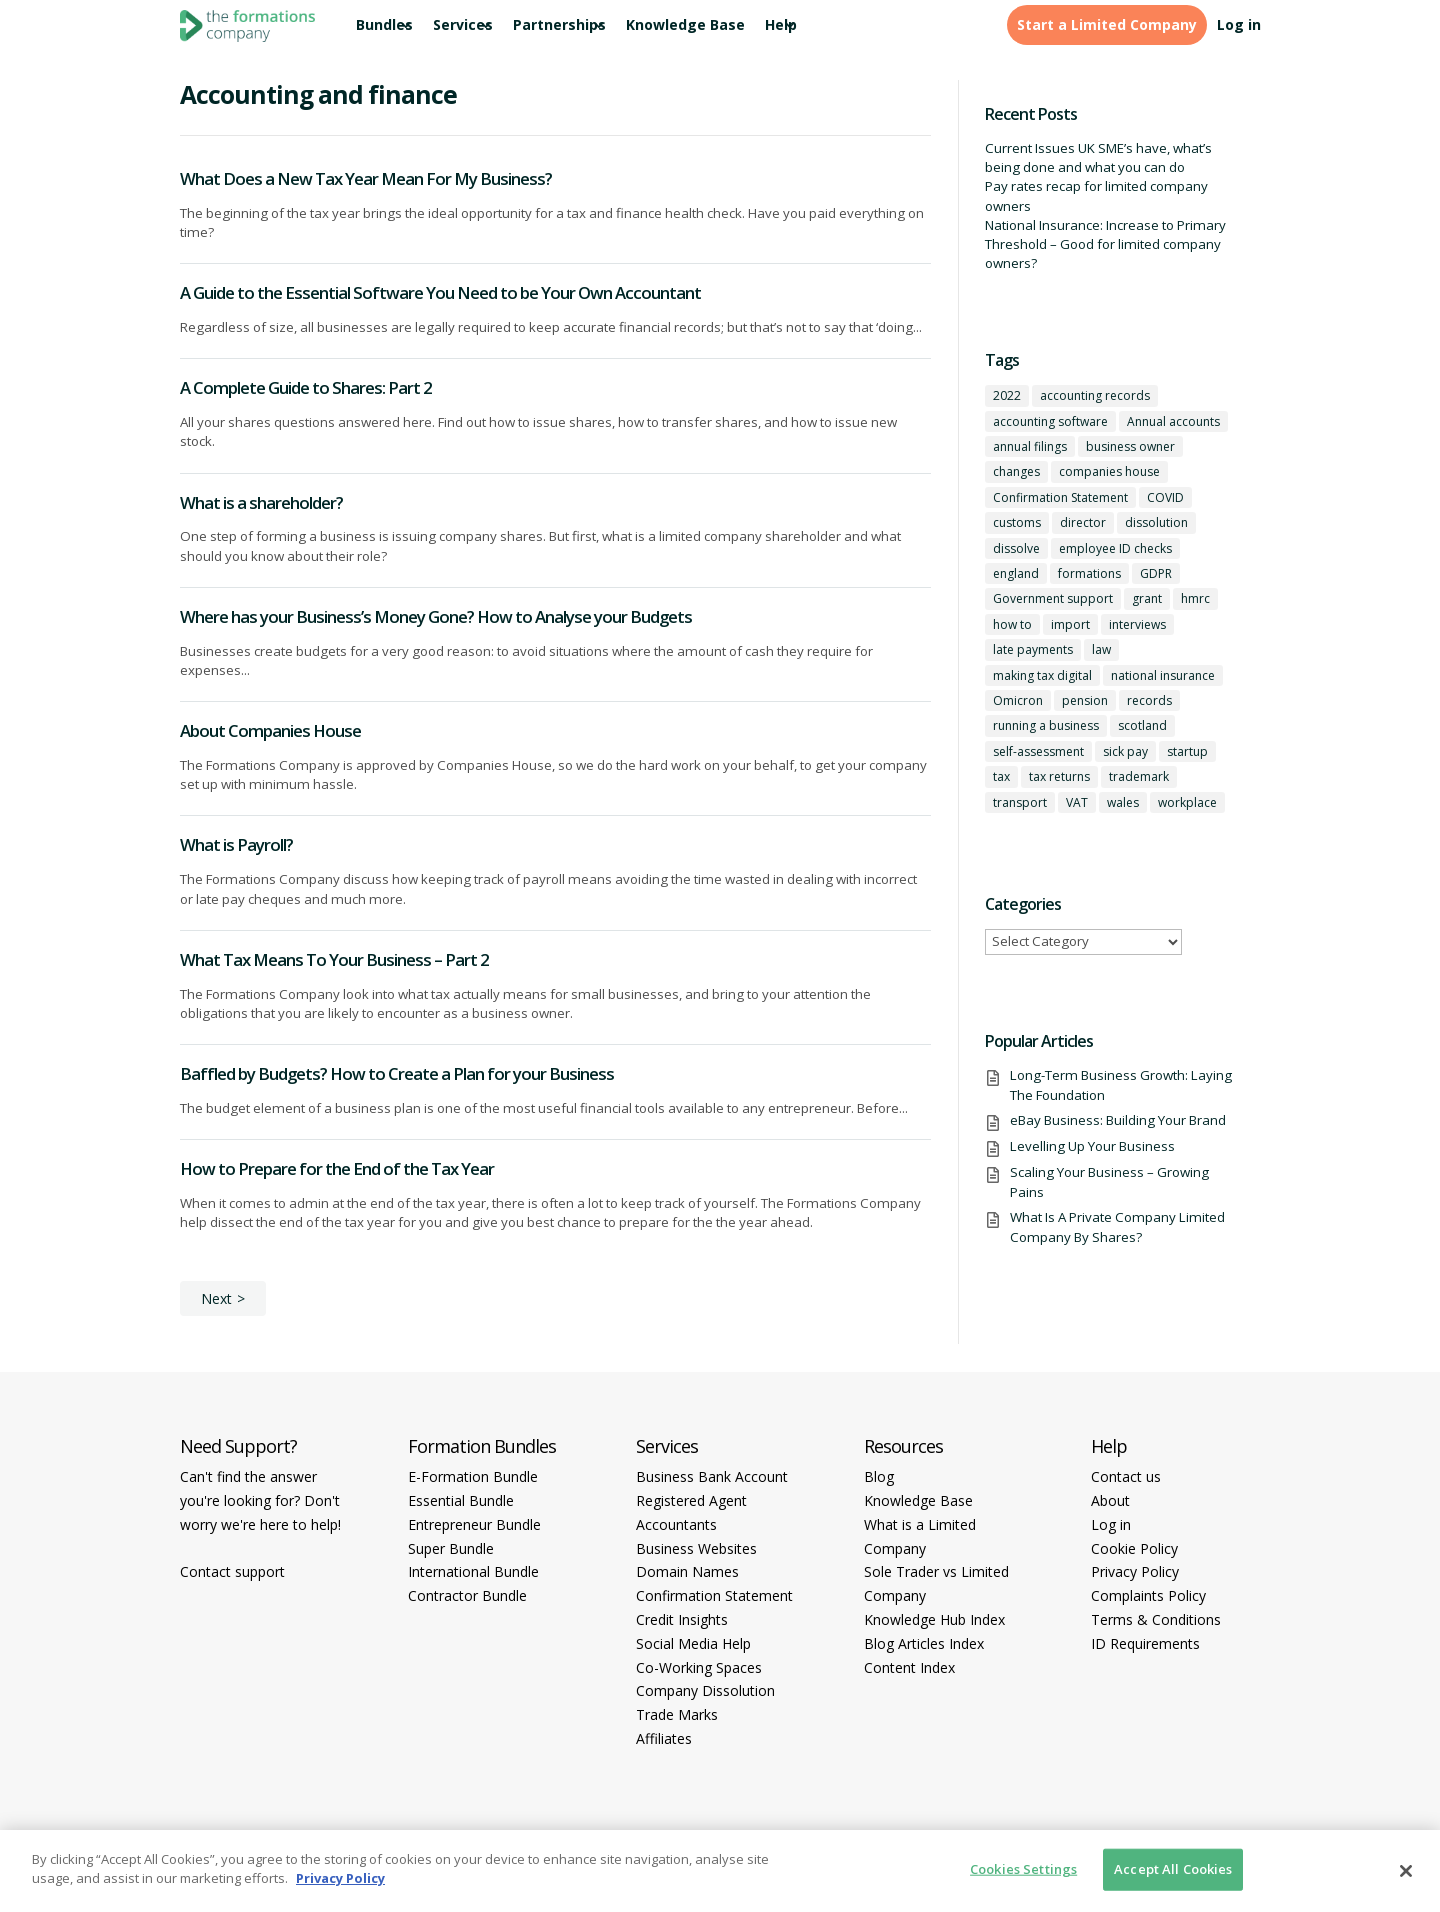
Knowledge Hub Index (934, 1619)
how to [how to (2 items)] (1012, 624)
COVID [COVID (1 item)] (1165, 497)
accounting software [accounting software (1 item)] (1050, 421)
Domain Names (687, 1571)
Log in (1239, 25)
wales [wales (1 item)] (1123, 802)
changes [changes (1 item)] (1016, 471)
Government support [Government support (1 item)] (1053, 598)
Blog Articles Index (924, 1643)
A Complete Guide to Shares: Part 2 (306, 387)
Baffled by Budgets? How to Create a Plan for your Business (397, 1073)
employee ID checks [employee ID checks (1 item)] (1115, 548)
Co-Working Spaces (699, 1667)
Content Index (909, 1667)
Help (781, 25)
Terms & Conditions (1156, 1619)
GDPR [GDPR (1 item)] (1156, 573)
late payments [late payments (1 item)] (1033, 649)
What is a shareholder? (261, 502)
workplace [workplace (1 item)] (1187, 802)
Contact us (1126, 1476)
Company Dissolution (705, 1690)
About (1110, 1500)
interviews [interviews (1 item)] (1137, 624)
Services (463, 25)
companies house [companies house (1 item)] (1109, 471)
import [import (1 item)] (1070, 624)
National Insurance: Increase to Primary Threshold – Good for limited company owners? (1105, 244)
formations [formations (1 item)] (1089, 573)
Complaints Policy (1148, 1595)
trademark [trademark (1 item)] (1139, 776)
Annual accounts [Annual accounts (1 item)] (1173, 421)
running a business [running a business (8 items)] (1046, 725)
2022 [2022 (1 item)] (1007, 395)
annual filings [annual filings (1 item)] (1030, 446)
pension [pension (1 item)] (1085, 700)
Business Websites (696, 1548)
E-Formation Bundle (473, 1476)
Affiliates (664, 1738)
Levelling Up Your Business (1092, 1146)
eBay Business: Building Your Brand (1118, 1120)
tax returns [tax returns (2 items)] (1059, 776)
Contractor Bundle (467, 1595)
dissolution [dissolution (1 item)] (1156, 522)
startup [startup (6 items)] (1187, 751)
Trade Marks (677, 1714)
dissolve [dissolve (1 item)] (1016, 548)
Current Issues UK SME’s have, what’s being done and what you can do (1098, 157)
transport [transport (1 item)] (1020, 802)
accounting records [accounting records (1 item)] (1095, 395)
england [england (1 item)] (1016, 573)
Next (216, 1298)
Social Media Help (693, 1643)
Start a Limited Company (1107, 25)
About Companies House (270, 730)
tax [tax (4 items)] (1001, 776)
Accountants (676, 1524)
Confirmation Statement (714, 1595)
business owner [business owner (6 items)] (1130, 446)
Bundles (384, 25)
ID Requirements (1145, 1643)
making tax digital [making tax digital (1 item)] (1042, 675)
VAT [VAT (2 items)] (1077, 802)
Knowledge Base (685, 25)
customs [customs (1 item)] (1017, 522)
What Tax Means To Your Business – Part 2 (334, 959)
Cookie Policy (1134, 1548)
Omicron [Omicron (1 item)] (1018, 700)
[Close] (1406, 1871)
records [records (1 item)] (1149, 700)
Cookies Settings (1023, 1869)
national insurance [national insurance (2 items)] (1163, 675)
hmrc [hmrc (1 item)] (1195, 598)
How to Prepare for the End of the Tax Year (337, 1168)
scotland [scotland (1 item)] (1142, 725)
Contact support (232, 1571)
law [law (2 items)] (1101, 649)
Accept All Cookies (1173, 1869)
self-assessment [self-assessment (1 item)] (1038, 751)
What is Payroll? (236, 844)
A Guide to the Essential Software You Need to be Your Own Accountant (440, 292)
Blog (879, 1476)
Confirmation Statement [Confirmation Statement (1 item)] (1060, 497)
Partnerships (559, 25)
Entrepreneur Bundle (474, 1524)
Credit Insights (682, 1619)
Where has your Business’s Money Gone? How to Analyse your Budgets (436, 616)
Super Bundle (451, 1548)
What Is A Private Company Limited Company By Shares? (1117, 1226)
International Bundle (473, 1571)
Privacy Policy (1135, 1571)
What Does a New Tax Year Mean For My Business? (366, 178)
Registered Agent (691, 1500)
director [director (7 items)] (1083, 522)
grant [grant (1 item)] (1147, 598)
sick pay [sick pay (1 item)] (1125, 751)
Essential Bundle (461, 1500)
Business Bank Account (712, 1476)
